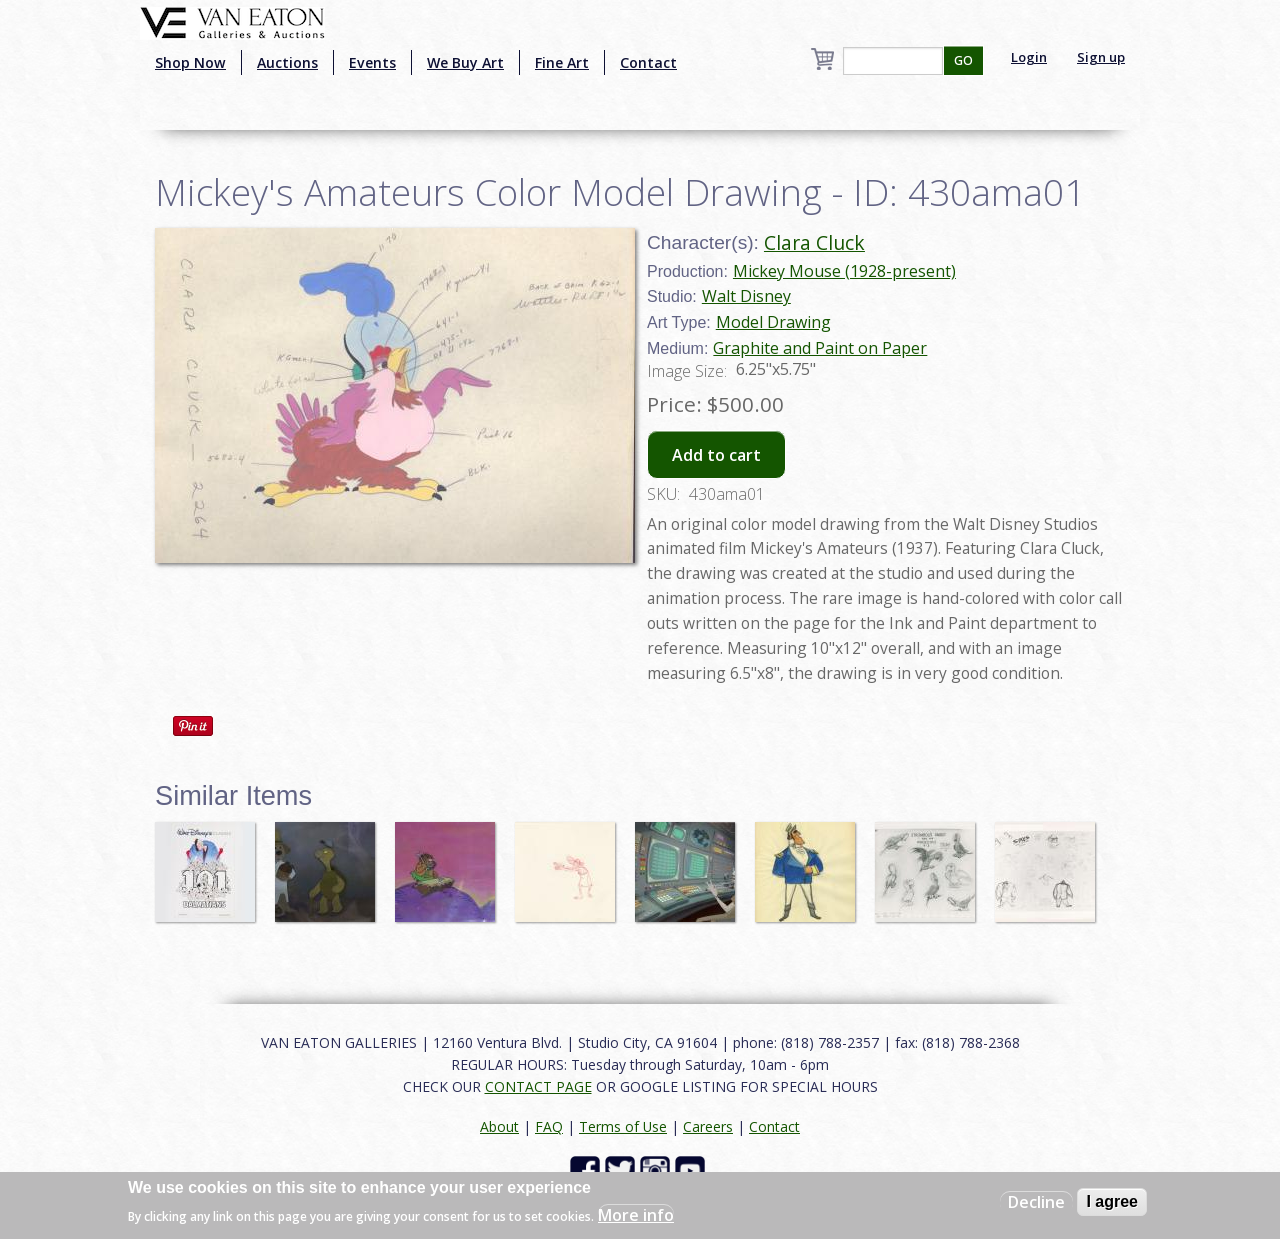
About (499, 1126)
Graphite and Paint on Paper (820, 348)
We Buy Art (465, 62)
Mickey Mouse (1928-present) (844, 271)
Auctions (287, 62)
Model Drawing (773, 322)
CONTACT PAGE (538, 1086)
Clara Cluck (814, 242)
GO (963, 60)
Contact (648, 62)
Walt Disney (746, 296)
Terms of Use (623, 1126)
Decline (1036, 1202)
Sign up (1101, 57)
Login (1029, 57)
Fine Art (562, 62)
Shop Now (190, 62)
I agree (1112, 1201)
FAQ (549, 1126)
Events (372, 62)
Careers (708, 1126)
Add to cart (716, 455)
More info (636, 1215)
